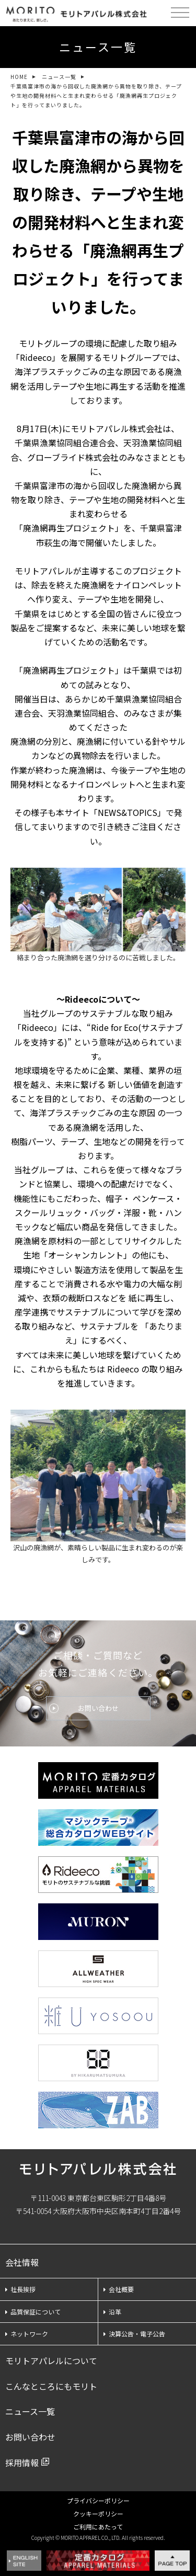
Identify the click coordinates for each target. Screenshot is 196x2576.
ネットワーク (26, 2333)
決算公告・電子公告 (134, 2333)
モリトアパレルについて (51, 2360)
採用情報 (22, 2462)
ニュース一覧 (59, 77)
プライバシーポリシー (98, 2500)
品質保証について (33, 2311)
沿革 (112, 2311)
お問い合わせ (98, 1708)
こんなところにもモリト (51, 2386)
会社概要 (118, 2289)
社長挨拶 (20, 2289)
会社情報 (22, 2262)
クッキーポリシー (98, 2513)
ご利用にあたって (98, 2526)
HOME (19, 77)
